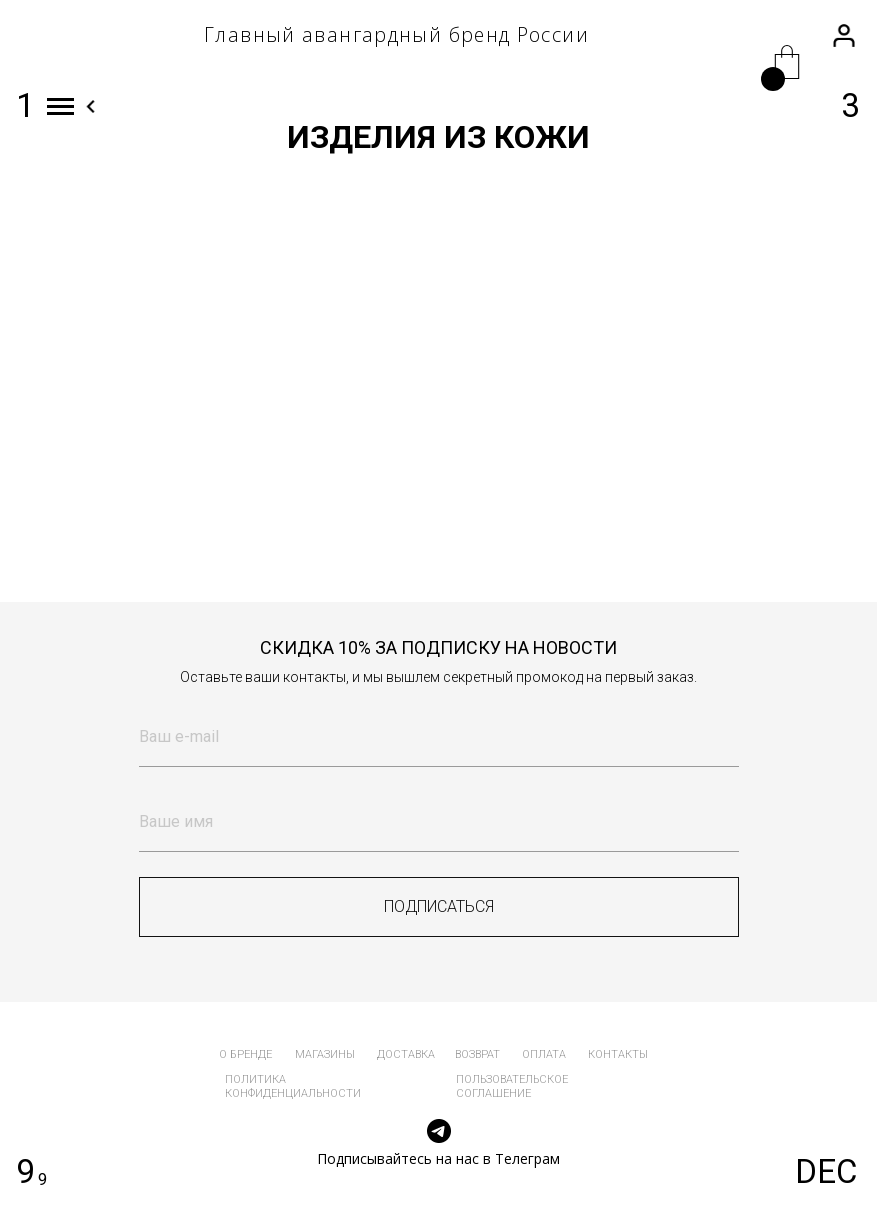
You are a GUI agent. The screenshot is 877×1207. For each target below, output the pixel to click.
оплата (544, 1054)
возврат (477, 1054)
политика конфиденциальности (293, 1086)
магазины (325, 1054)
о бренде (245, 1054)
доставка (406, 1054)
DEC (826, 1171)
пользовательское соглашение (512, 1086)
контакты (618, 1054)
